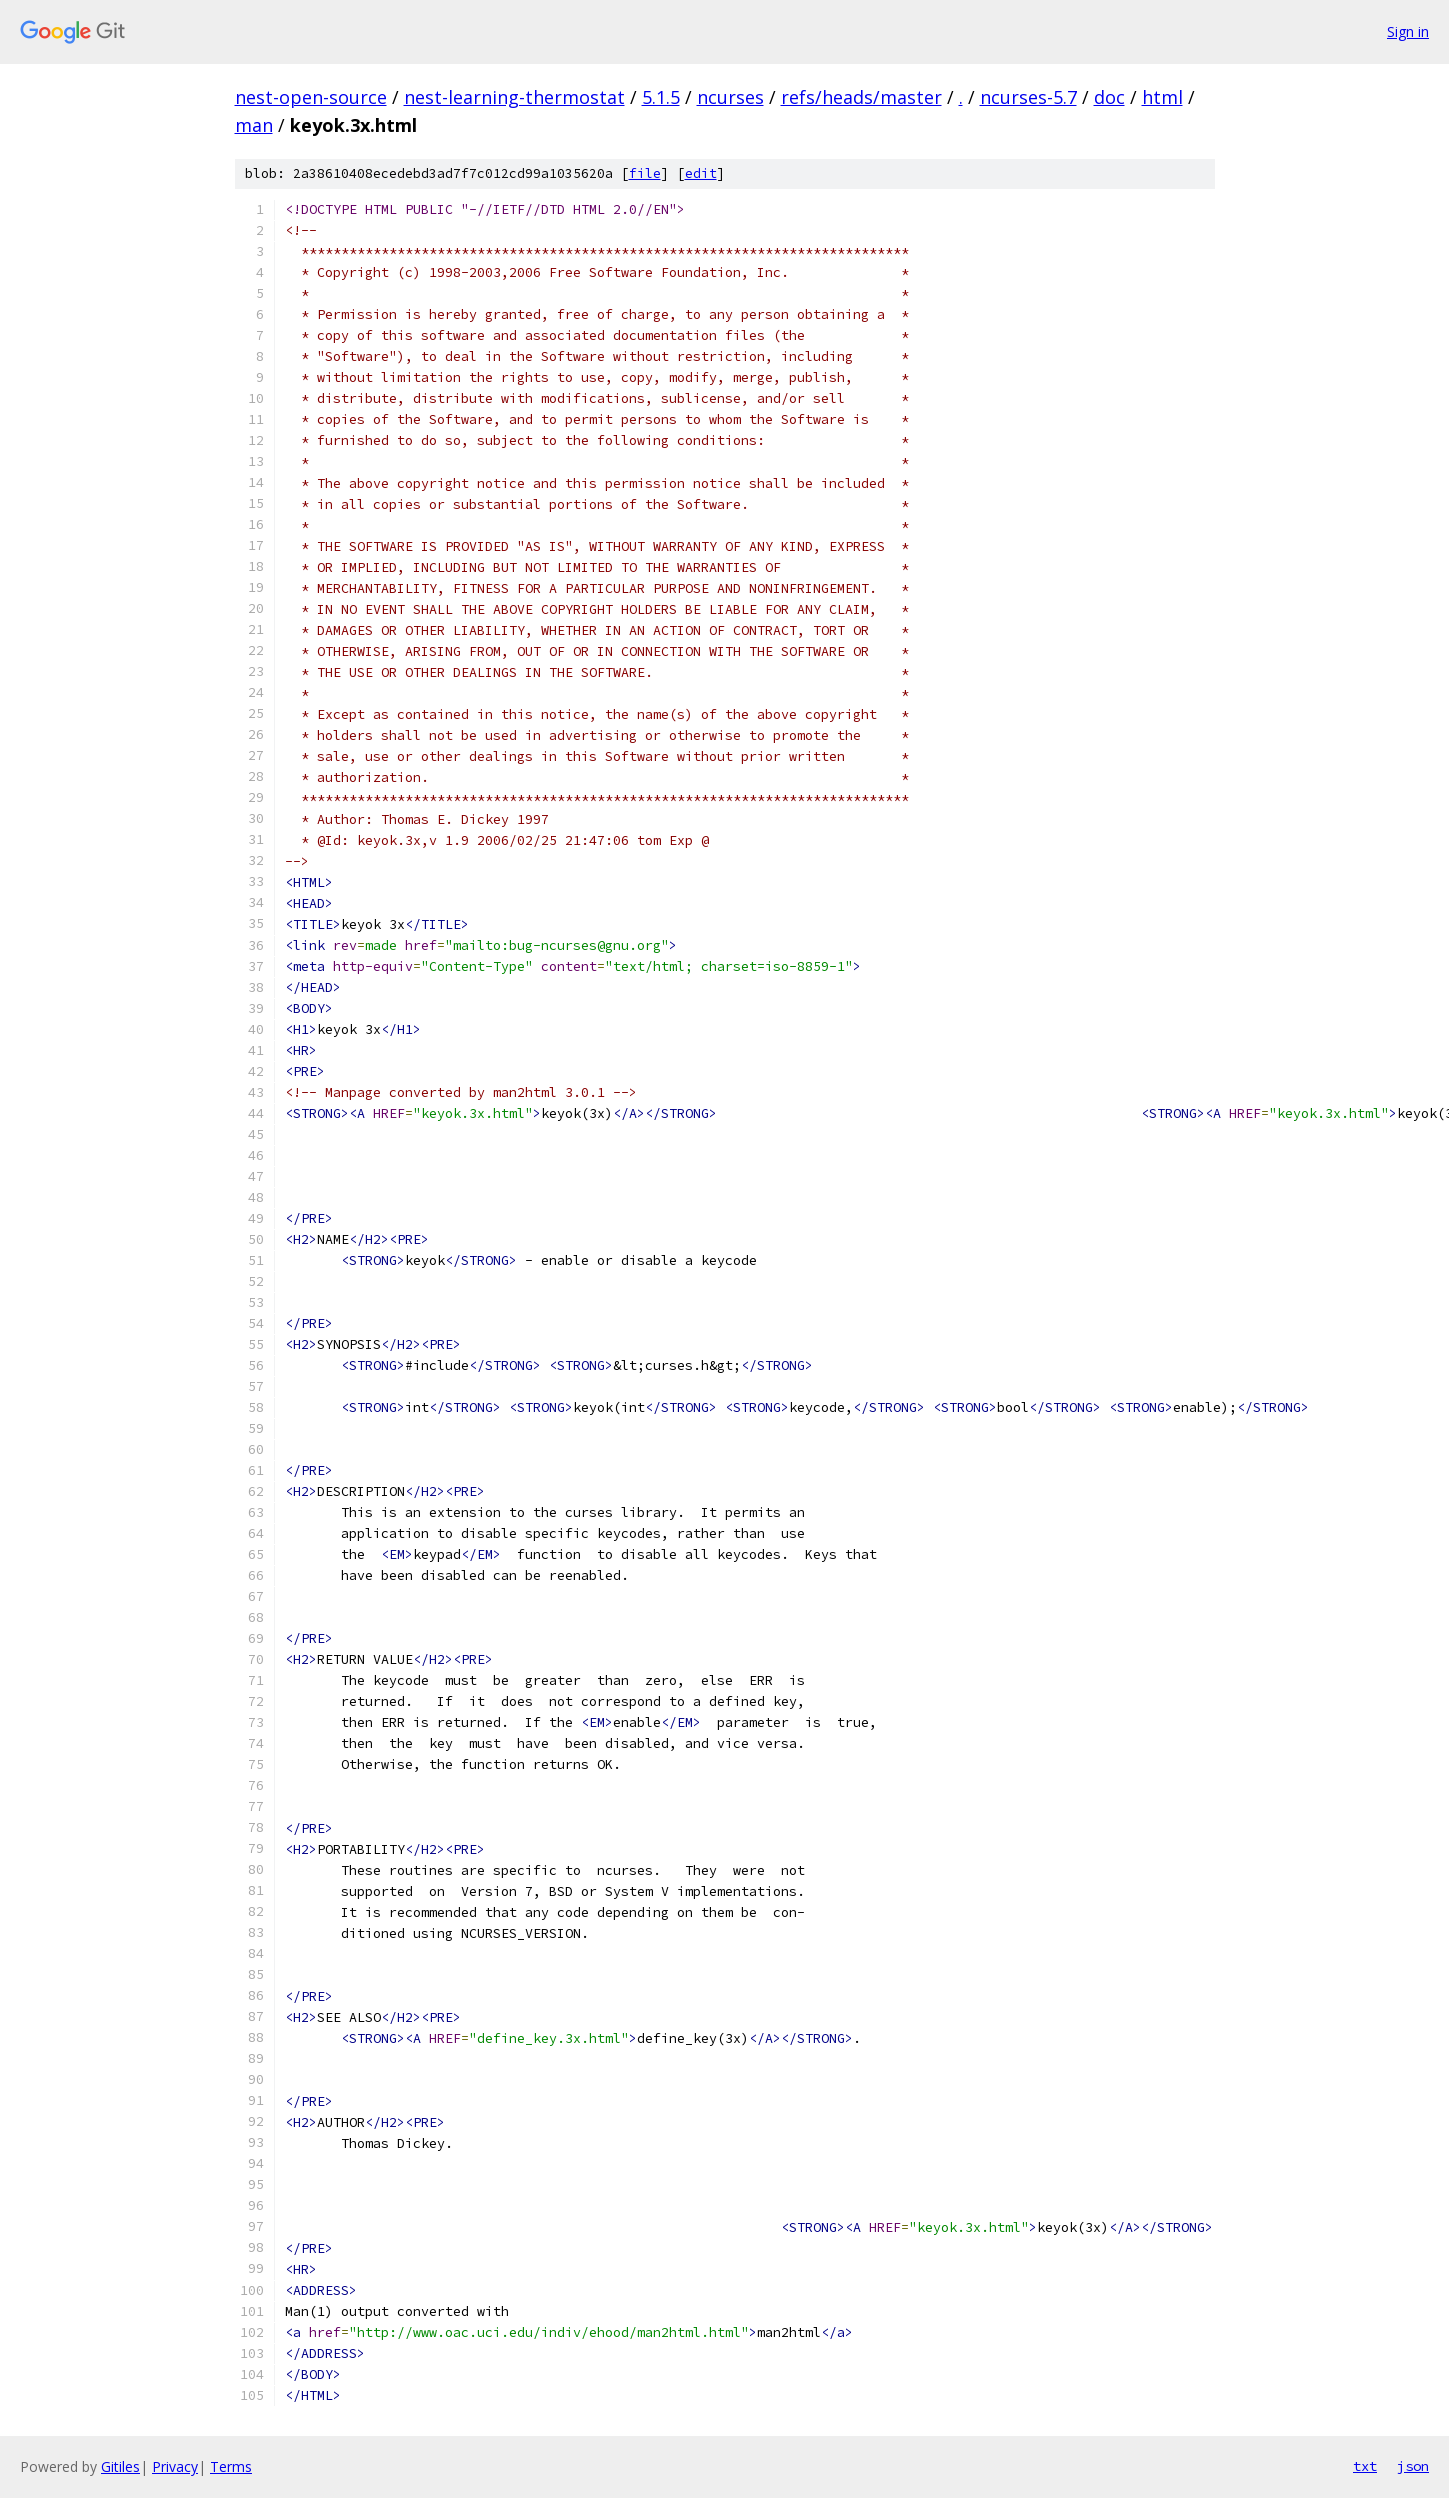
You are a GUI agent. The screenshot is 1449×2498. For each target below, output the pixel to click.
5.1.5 (661, 97)
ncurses (730, 97)
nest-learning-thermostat (514, 97)
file (645, 173)
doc (1109, 97)
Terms (231, 2466)
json (1413, 2466)
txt (1365, 2466)
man (254, 125)
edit (701, 173)
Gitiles (120, 2466)
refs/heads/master (861, 97)
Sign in (1408, 31)
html (1162, 97)
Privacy (175, 2466)
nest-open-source (311, 97)
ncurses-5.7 (1028, 97)
